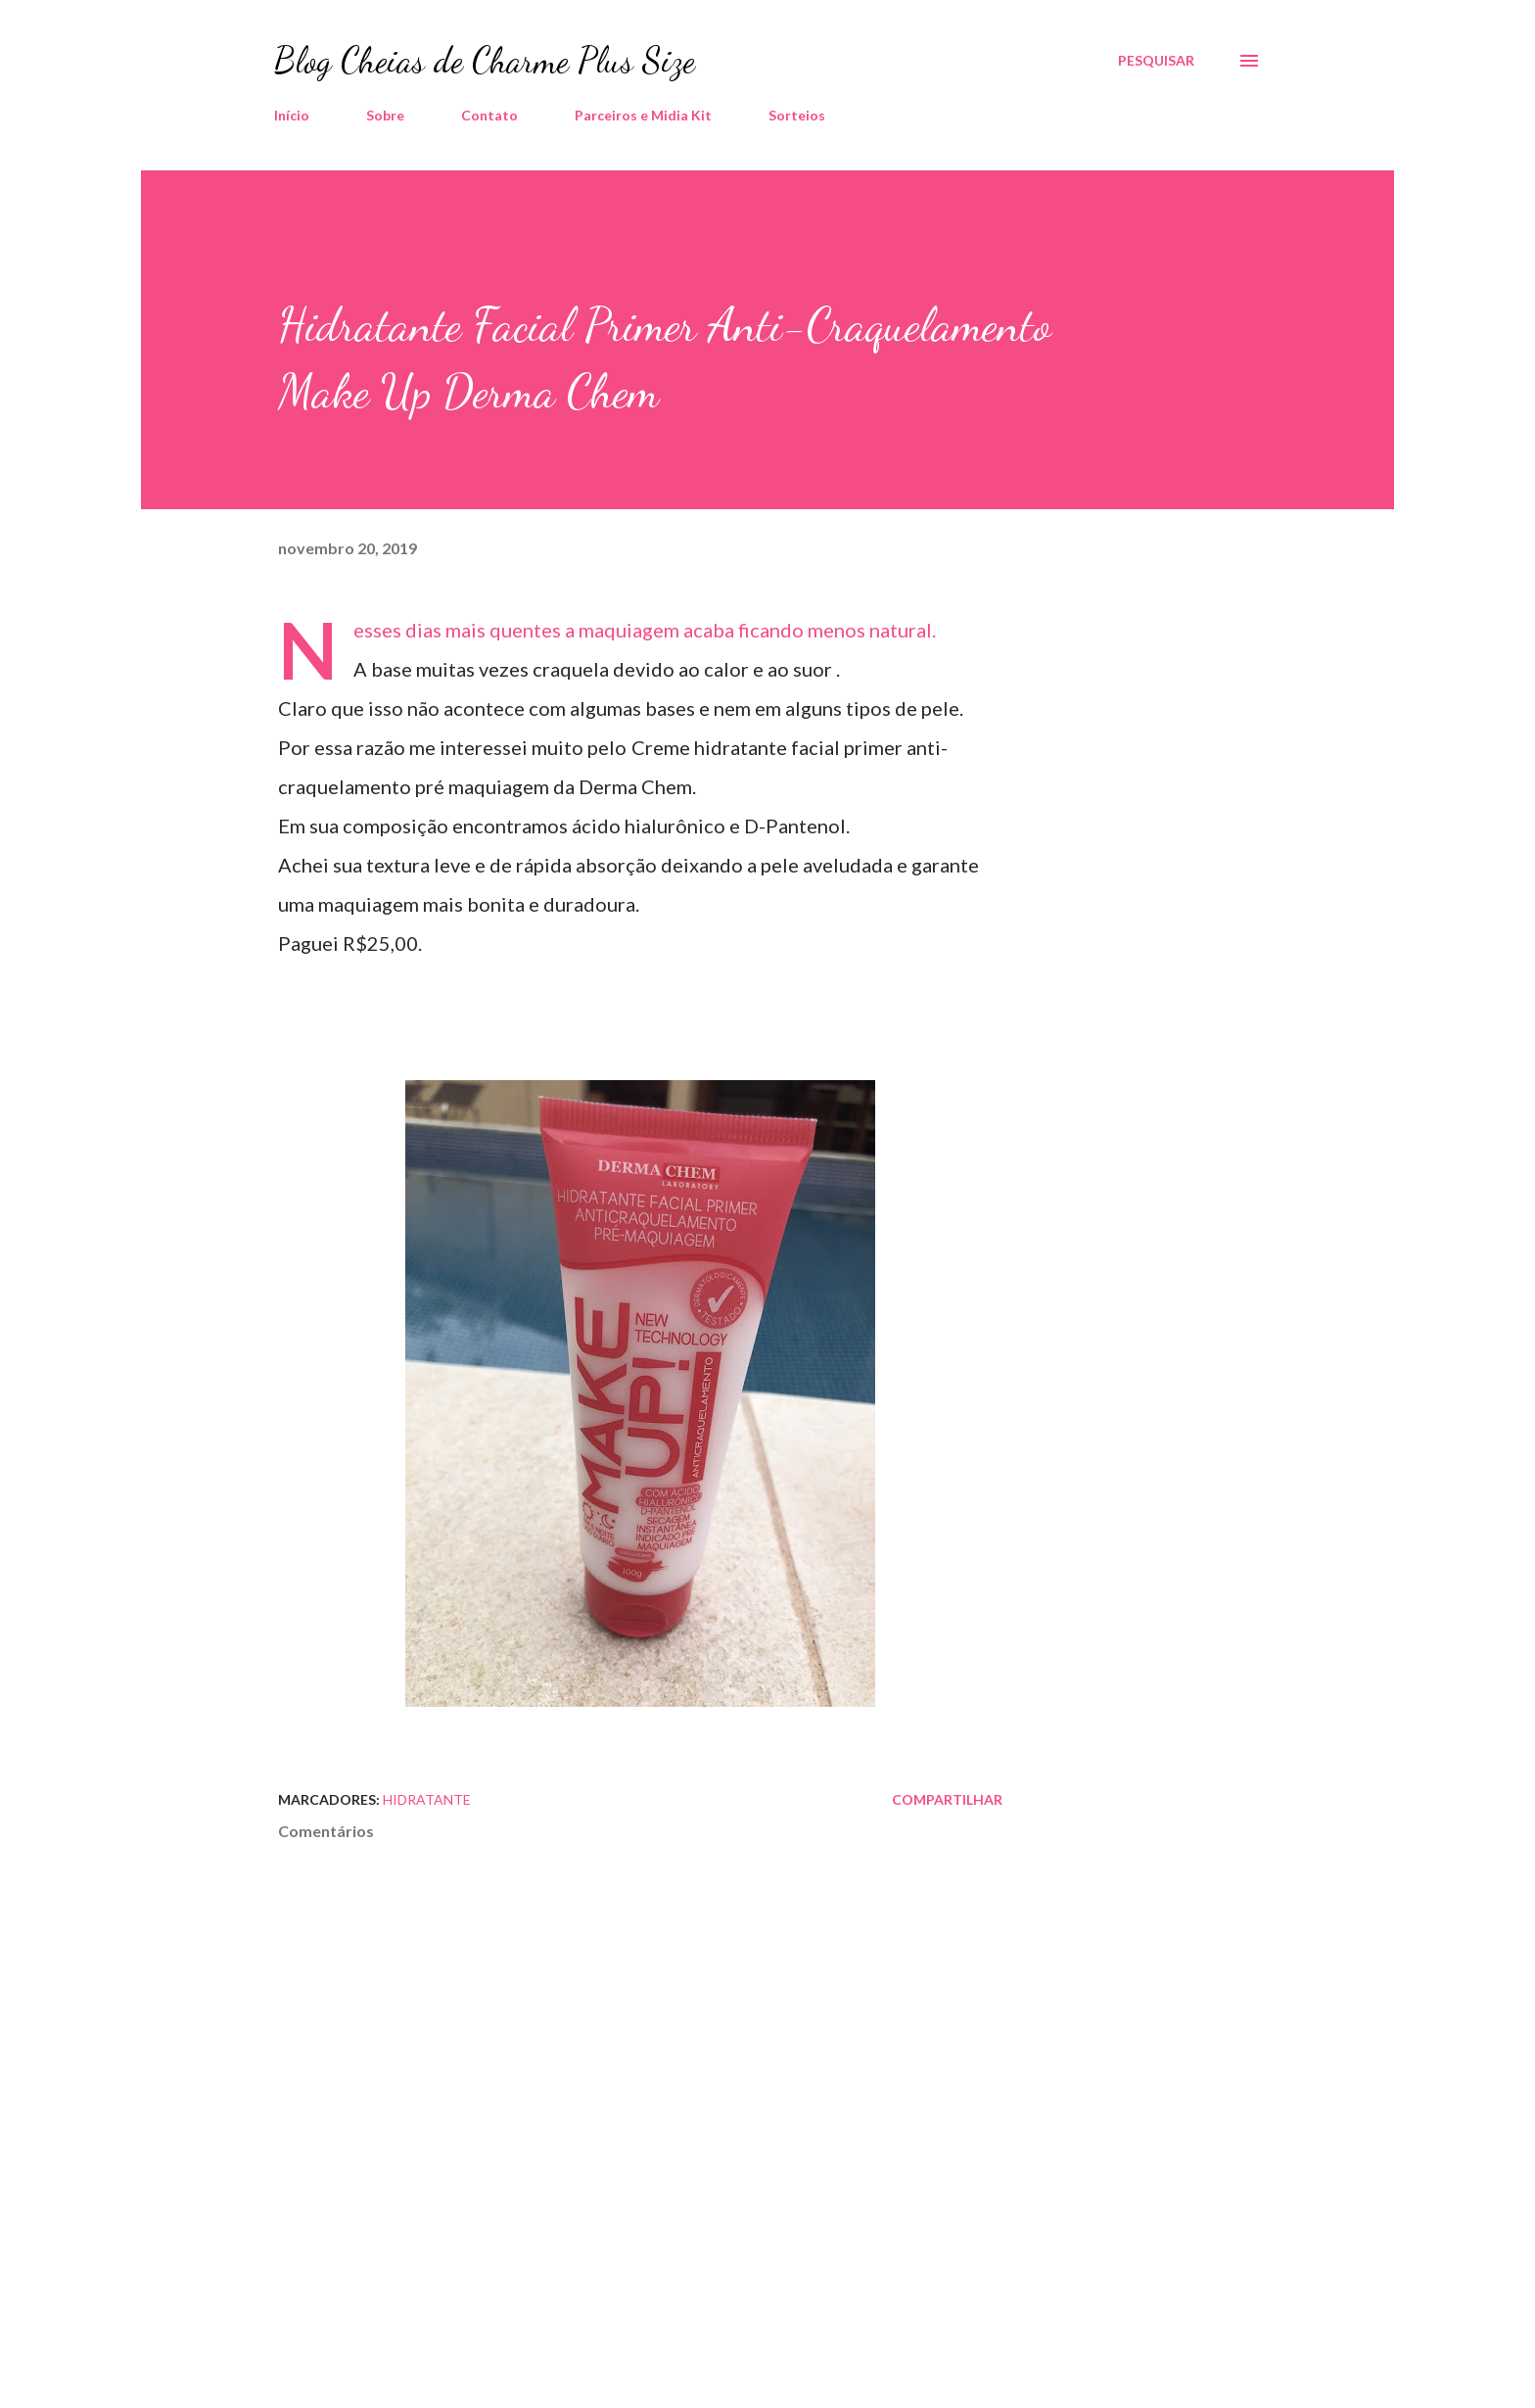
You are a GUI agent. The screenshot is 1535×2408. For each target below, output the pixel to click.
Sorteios (796, 115)
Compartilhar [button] (947, 1799)
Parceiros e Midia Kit (643, 115)
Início (291, 115)
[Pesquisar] (1156, 60)
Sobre (385, 115)
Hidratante (427, 1799)
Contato (489, 115)
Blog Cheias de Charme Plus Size (484, 60)
